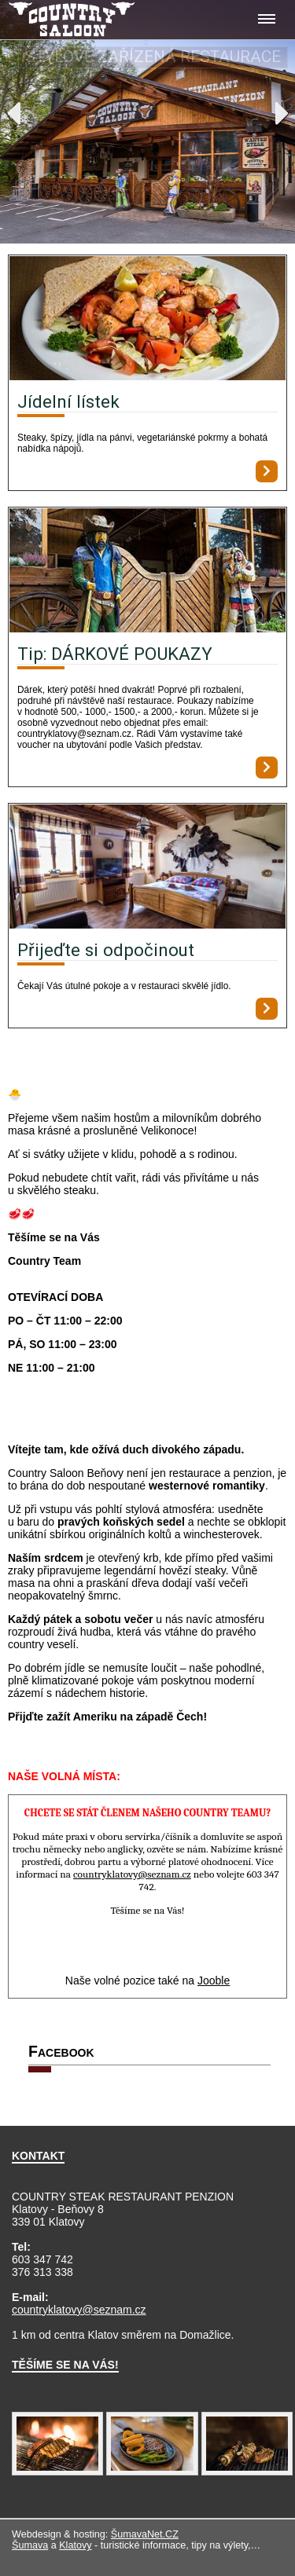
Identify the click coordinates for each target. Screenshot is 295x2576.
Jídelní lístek (68, 401)
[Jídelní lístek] (147, 319)
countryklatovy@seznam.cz (79, 2309)
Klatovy (75, 2545)
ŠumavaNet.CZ (145, 2534)
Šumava (30, 2545)
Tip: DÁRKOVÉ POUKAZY (114, 653)
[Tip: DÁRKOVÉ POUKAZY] (147, 571)
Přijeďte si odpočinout (105, 950)
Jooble (213, 1980)
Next (282, 113)
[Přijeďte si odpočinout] (147, 867)
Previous (13, 113)
